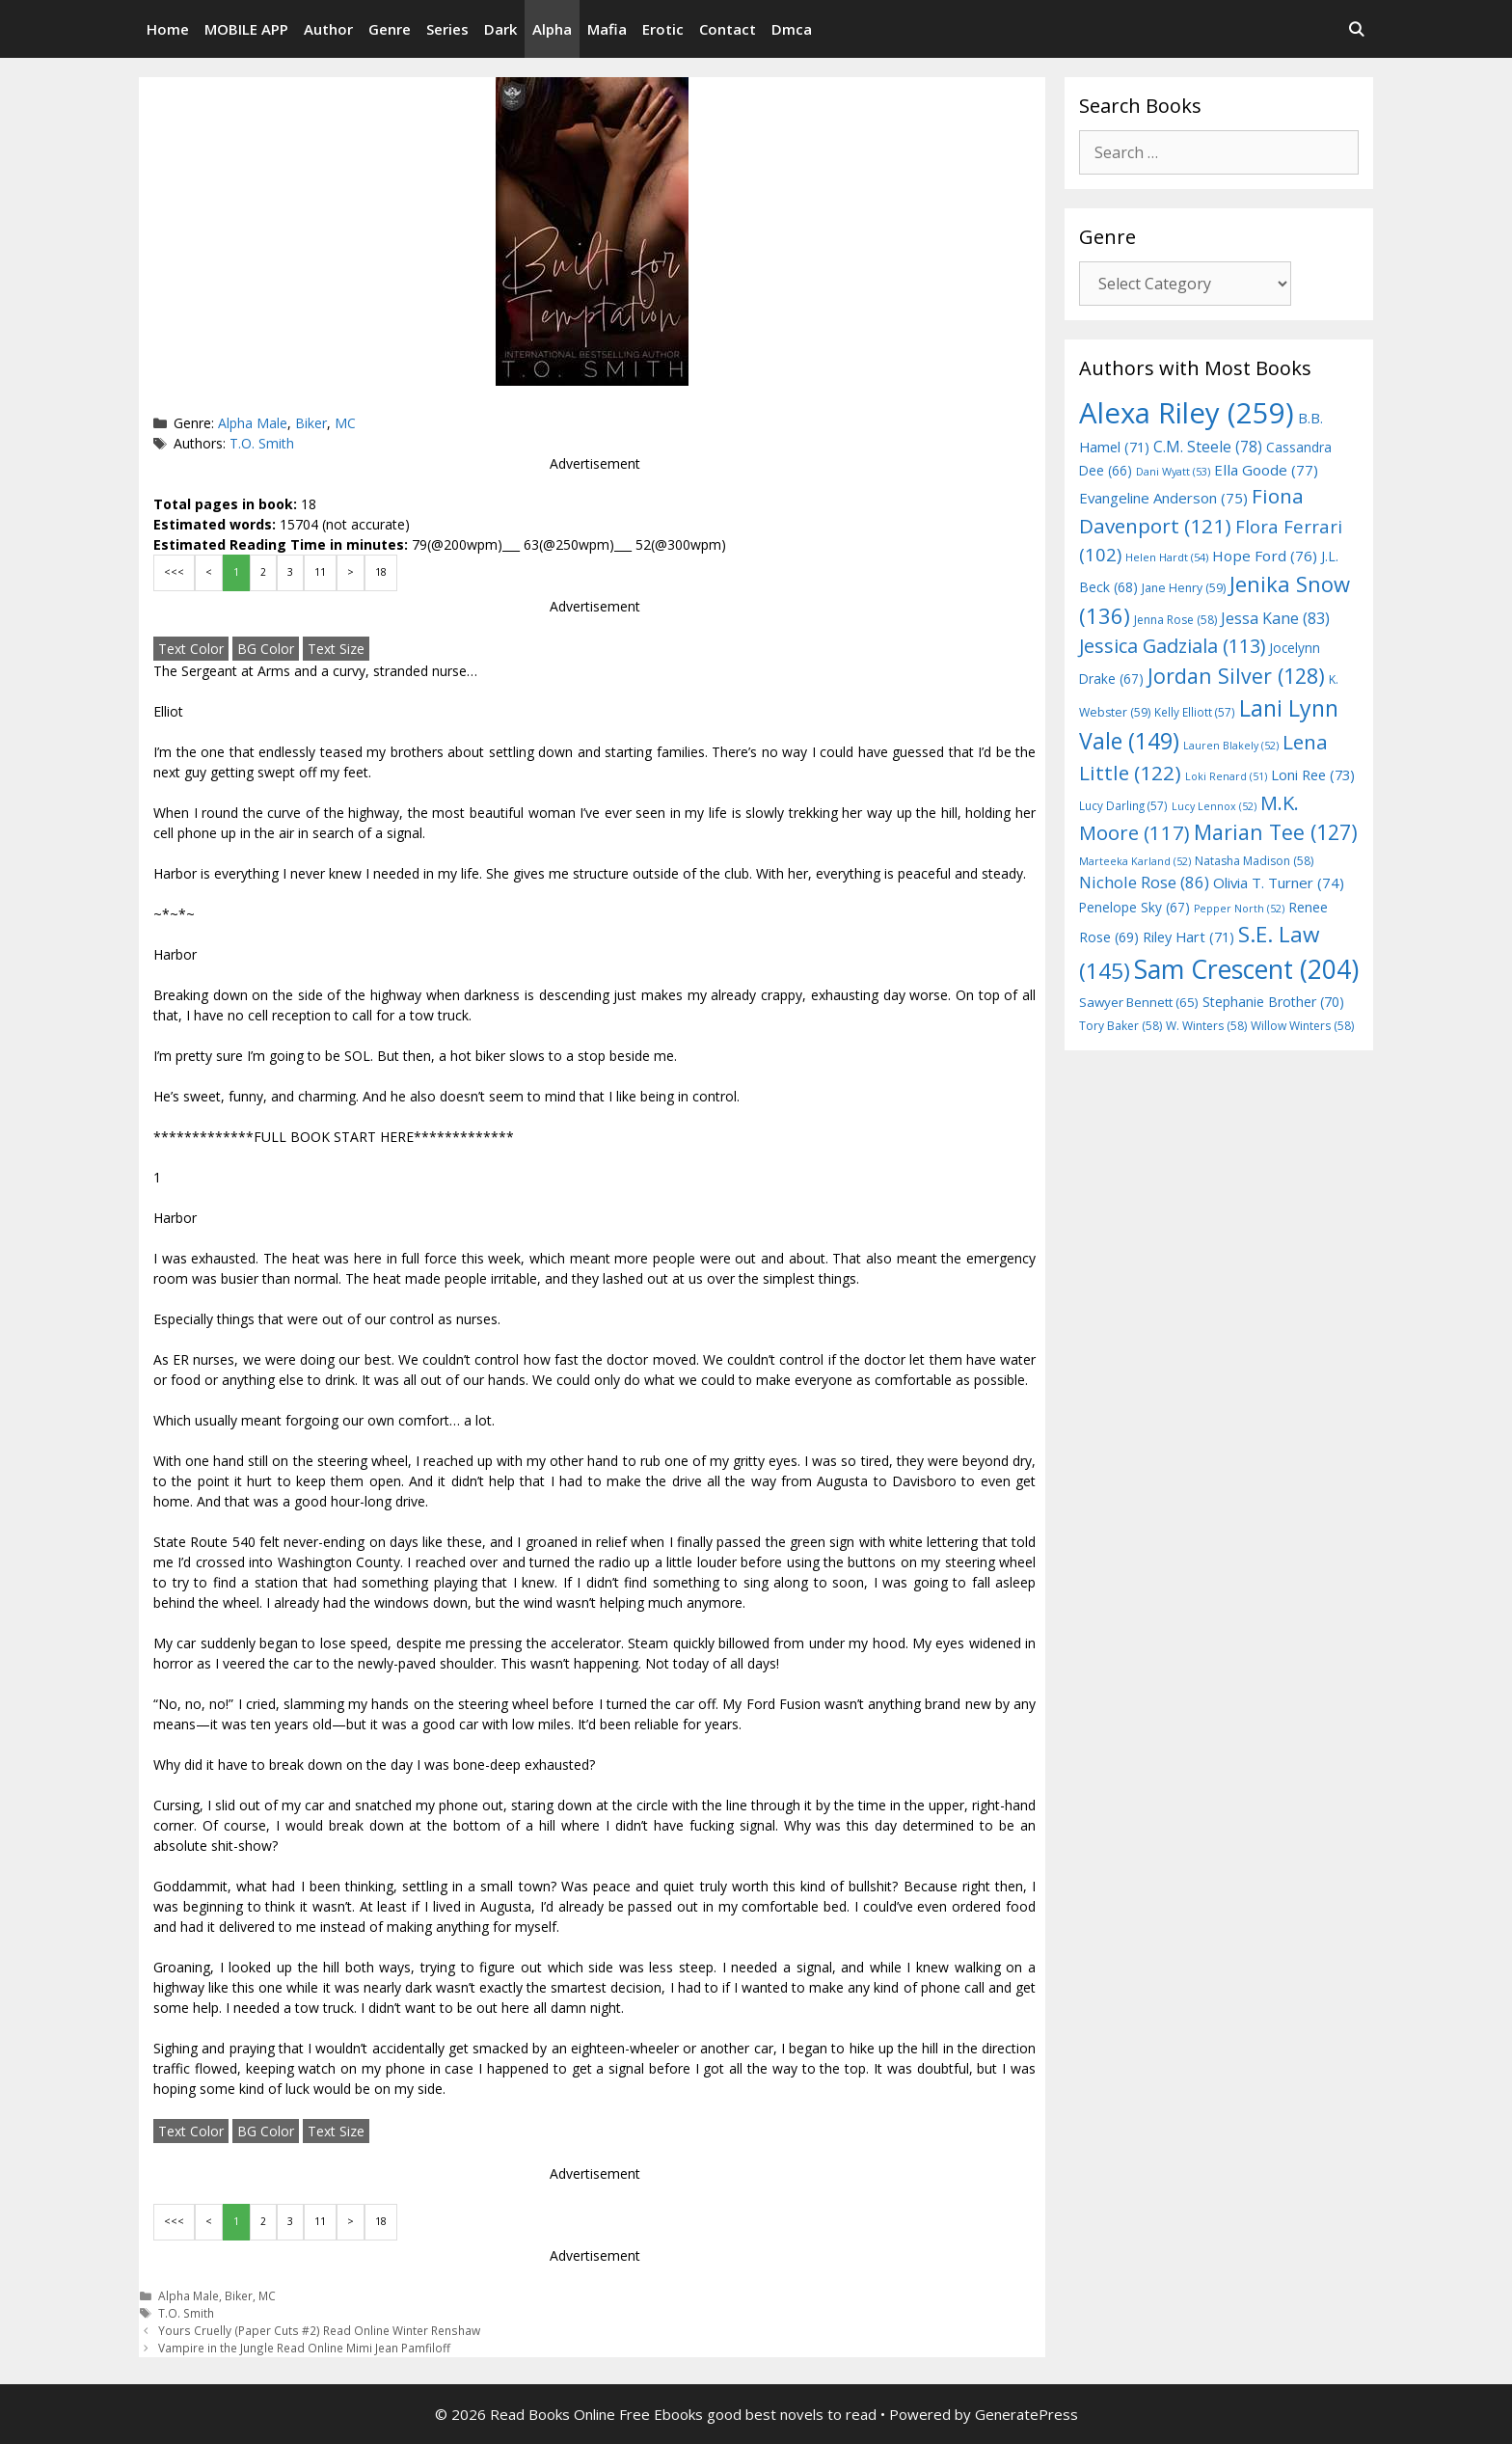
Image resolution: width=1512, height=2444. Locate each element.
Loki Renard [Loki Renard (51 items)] (1226, 776)
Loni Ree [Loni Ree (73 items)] (1313, 774)
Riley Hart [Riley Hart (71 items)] (1188, 937)
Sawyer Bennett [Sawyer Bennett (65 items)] (1139, 1002)
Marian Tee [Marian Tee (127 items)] (1276, 832)
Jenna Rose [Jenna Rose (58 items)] (1175, 619)
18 (381, 572)
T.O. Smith (262, 443)
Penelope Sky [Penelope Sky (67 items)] (1134, 907)
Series (447, 29)
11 (320, 572)
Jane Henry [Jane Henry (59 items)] (1184, 588)
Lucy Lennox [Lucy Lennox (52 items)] (1214, 806)
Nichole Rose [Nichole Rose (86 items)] (1144, 882)
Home (168, 29)
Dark (500, 29)
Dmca (791, 29)
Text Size (336, 648)
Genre (389, 29)
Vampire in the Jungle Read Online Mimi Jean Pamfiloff (304, 2347)
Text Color (191, 648)
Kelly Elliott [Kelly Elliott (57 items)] (1194, 712)
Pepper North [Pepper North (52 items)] (1239, 908)
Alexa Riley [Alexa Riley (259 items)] (1186, 413)
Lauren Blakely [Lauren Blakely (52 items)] (1231, 745)
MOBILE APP (246, 29)
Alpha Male (252, 423)
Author (328, 29)
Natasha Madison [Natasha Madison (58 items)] (1254, 861)
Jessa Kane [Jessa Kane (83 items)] (1275, 618)
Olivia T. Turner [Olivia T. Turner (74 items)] (1278, 882)
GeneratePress (1026, 2414)
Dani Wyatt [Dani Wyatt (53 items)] (1173, 471)
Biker (311, 423)
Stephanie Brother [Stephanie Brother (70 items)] (1273, 1001)
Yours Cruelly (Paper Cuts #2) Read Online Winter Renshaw (319, 2330)
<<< (174, 572)
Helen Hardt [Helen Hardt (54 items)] (1166, 557)
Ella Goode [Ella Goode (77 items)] (1266, 469)
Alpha (552, 29)
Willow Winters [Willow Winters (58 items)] (1302, 1026)
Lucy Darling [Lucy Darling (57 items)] (1123, 805)
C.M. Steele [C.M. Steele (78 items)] (1207, 446)
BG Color (265, 648)
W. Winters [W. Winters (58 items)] (1206, 1026)
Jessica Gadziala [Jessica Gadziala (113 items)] (1172, 646)
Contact (727, 29)
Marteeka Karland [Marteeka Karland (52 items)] (1135, 861)
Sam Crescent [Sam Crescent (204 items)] (1246, 969)
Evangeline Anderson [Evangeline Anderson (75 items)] (1163, 497)
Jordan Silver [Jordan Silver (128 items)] (1236, 676)
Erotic (663, 29)
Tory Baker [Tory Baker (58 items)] (1120, 1026)
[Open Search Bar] (1356, 29)
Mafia (607, 29)
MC (345, 423)
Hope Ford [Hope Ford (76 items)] (1264, 555)
